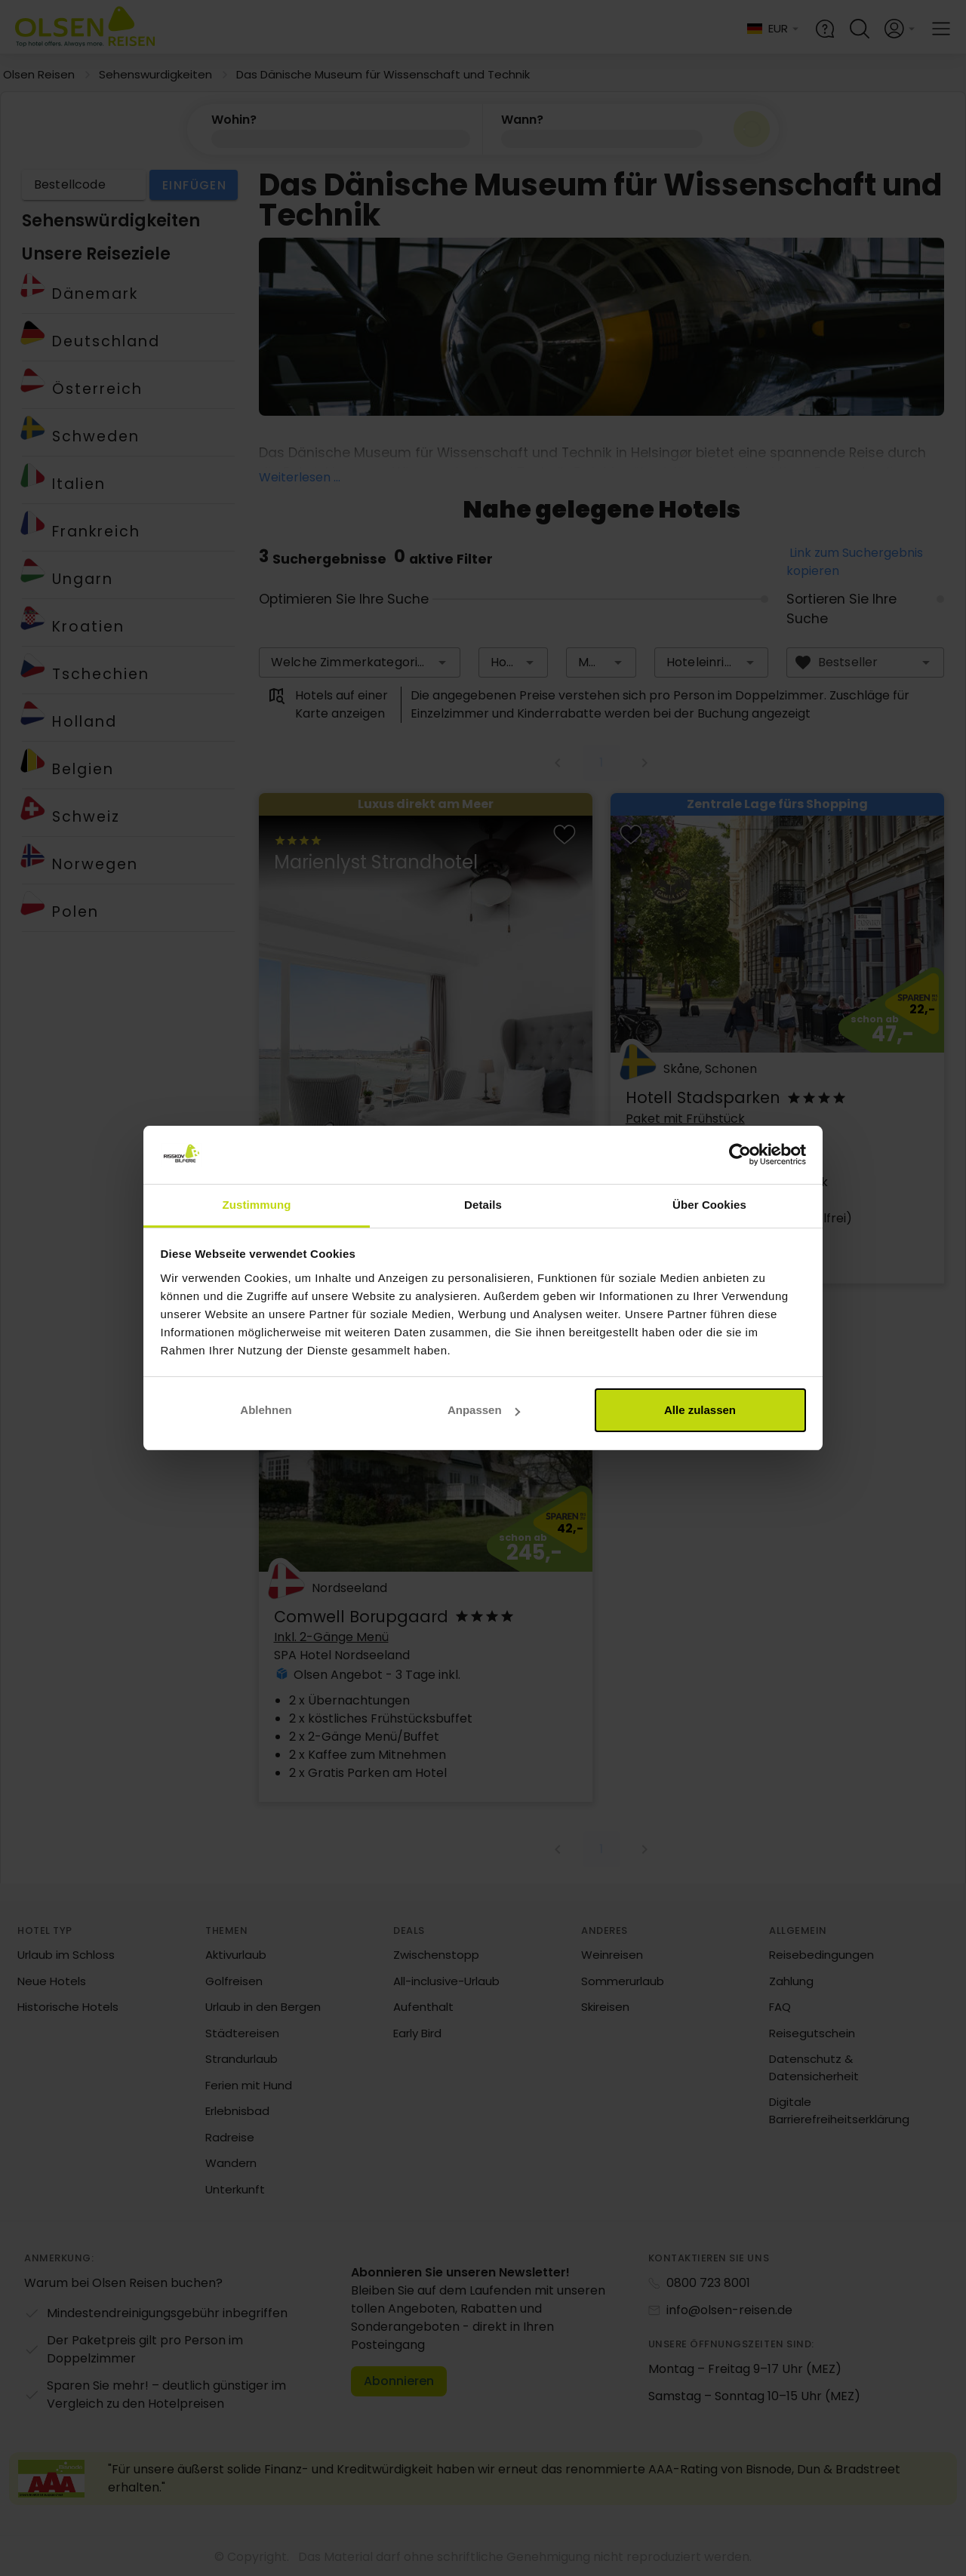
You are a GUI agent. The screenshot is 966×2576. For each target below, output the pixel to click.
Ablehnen (265, 1409)
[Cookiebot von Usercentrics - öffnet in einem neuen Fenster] (740, 1155)
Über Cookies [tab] (709, 1204)
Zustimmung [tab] (257, 1204)
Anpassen (484, 1409)
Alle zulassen (700, 1409)
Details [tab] (483, 1204)
